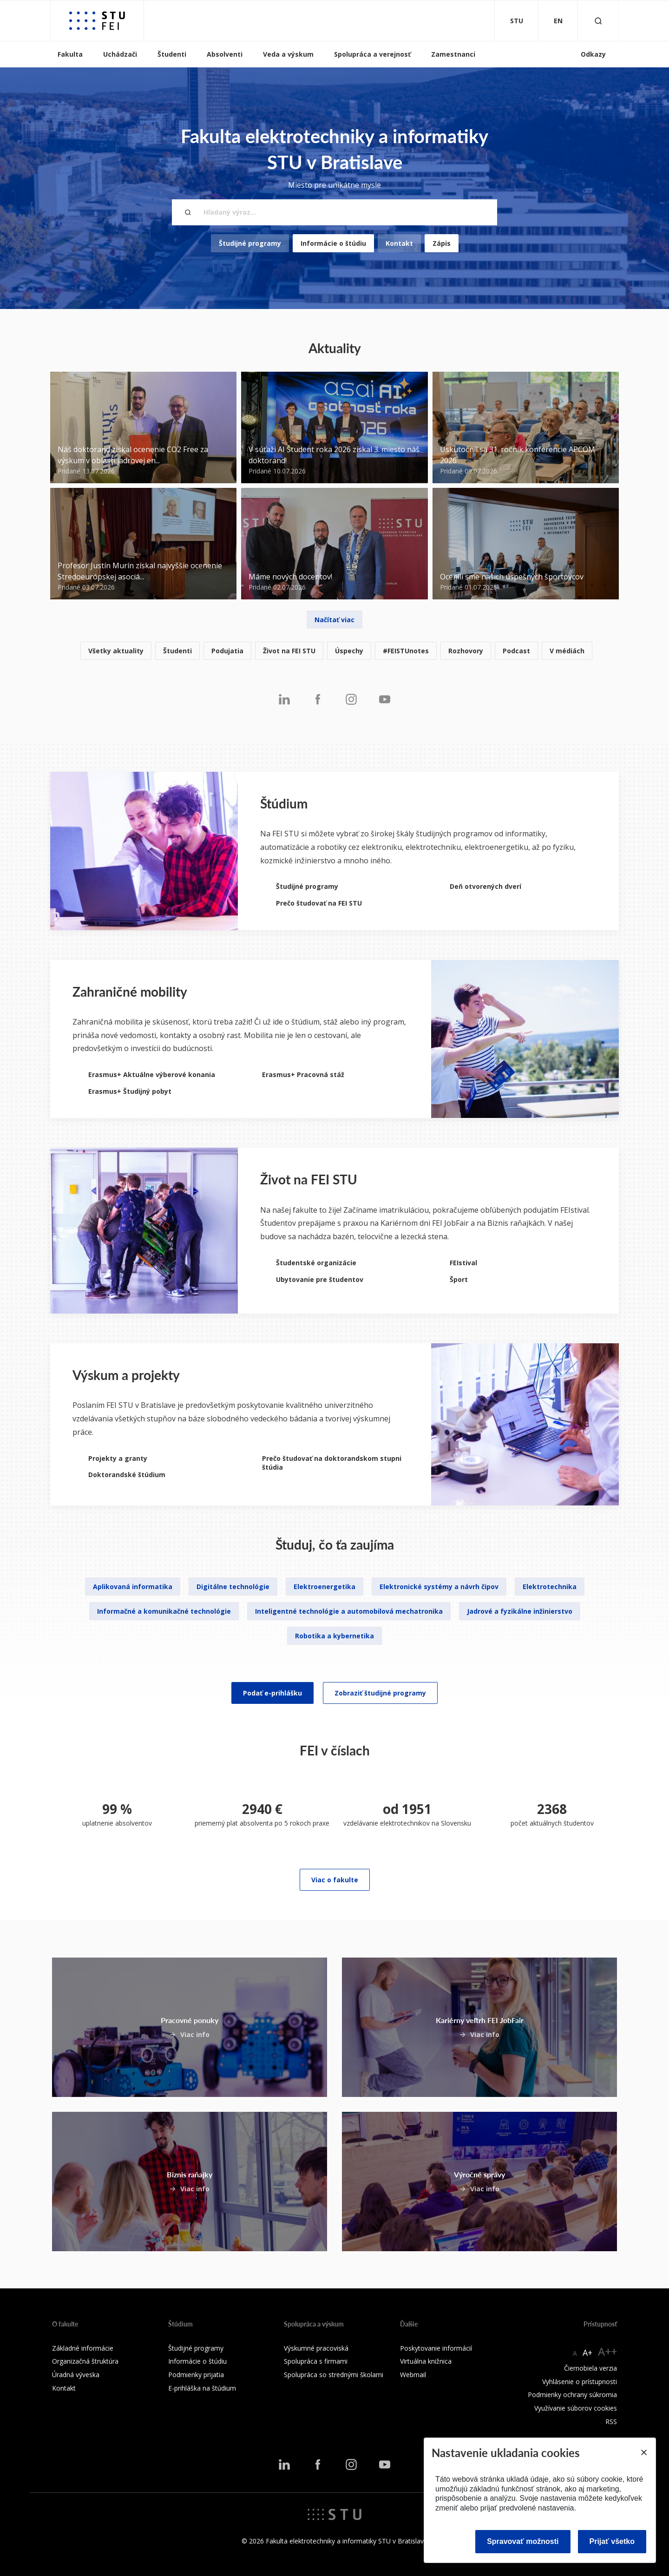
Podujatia (227, 650)
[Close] (643, 2452)
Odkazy (593, 54)
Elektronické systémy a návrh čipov (439, 1586)
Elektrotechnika (550, 1586)
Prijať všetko (612, 2541)
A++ (607, 2351)
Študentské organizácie (316, 1262)
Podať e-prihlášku (272, 1693)
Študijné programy (250, 243)
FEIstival (463, 1262)
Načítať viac (334, 619)
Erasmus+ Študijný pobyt (129, 1091)
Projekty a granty (117, 1458)
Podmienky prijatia (196, 2374)
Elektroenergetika (324, 1586)
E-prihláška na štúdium (202, 2388)
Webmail (413, 2374)
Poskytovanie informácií (436, 2348)
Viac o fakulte (334, 1879)
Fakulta (70, 54)
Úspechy (349, 650)
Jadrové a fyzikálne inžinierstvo (519, 1611)
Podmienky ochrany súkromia (572, 2394)
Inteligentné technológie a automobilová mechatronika (349, 1611)
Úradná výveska (75, 2374)
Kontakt (399, 243)
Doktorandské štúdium (126, 1474)
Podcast (516, 650)
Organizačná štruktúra (85, 2361)
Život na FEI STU (289, 650)
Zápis (442, 243)
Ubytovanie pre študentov (319, 1279)
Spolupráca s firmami (316, 2361)
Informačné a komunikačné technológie (164, 1611)
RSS (611, 2421)
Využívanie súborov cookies (575, 2408)
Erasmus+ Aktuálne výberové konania (151, 1074)
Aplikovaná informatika (132, 1586)
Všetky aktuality (116, 650)
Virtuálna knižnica (426, 2361)
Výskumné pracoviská (316, 2348)
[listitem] (334, 651)
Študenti (171, 54)
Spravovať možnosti (522, 2541)
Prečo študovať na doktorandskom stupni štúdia (331, 1463)
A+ (587, 2352)
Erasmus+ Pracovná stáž (303, 1074)
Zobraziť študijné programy (380, 1693)
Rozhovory (465, 650)
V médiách (567, 650)
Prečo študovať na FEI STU (319, 903)
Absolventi (225, 54)
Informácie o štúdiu (333, 243)
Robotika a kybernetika (334, 1635)
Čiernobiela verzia (590, 2368)
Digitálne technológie (233, 1586)
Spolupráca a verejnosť (372, 54)
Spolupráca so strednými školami (333, 2374)
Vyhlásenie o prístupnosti (579, 2381)
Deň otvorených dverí (485, 886)
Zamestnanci (453, 54)
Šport (459, 1279)
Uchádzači (120, 54)
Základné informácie (82, 2348)
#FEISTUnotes (406, 650)
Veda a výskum (288, 54)
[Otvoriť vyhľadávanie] (598, 20)
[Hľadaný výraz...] (334, 212)
